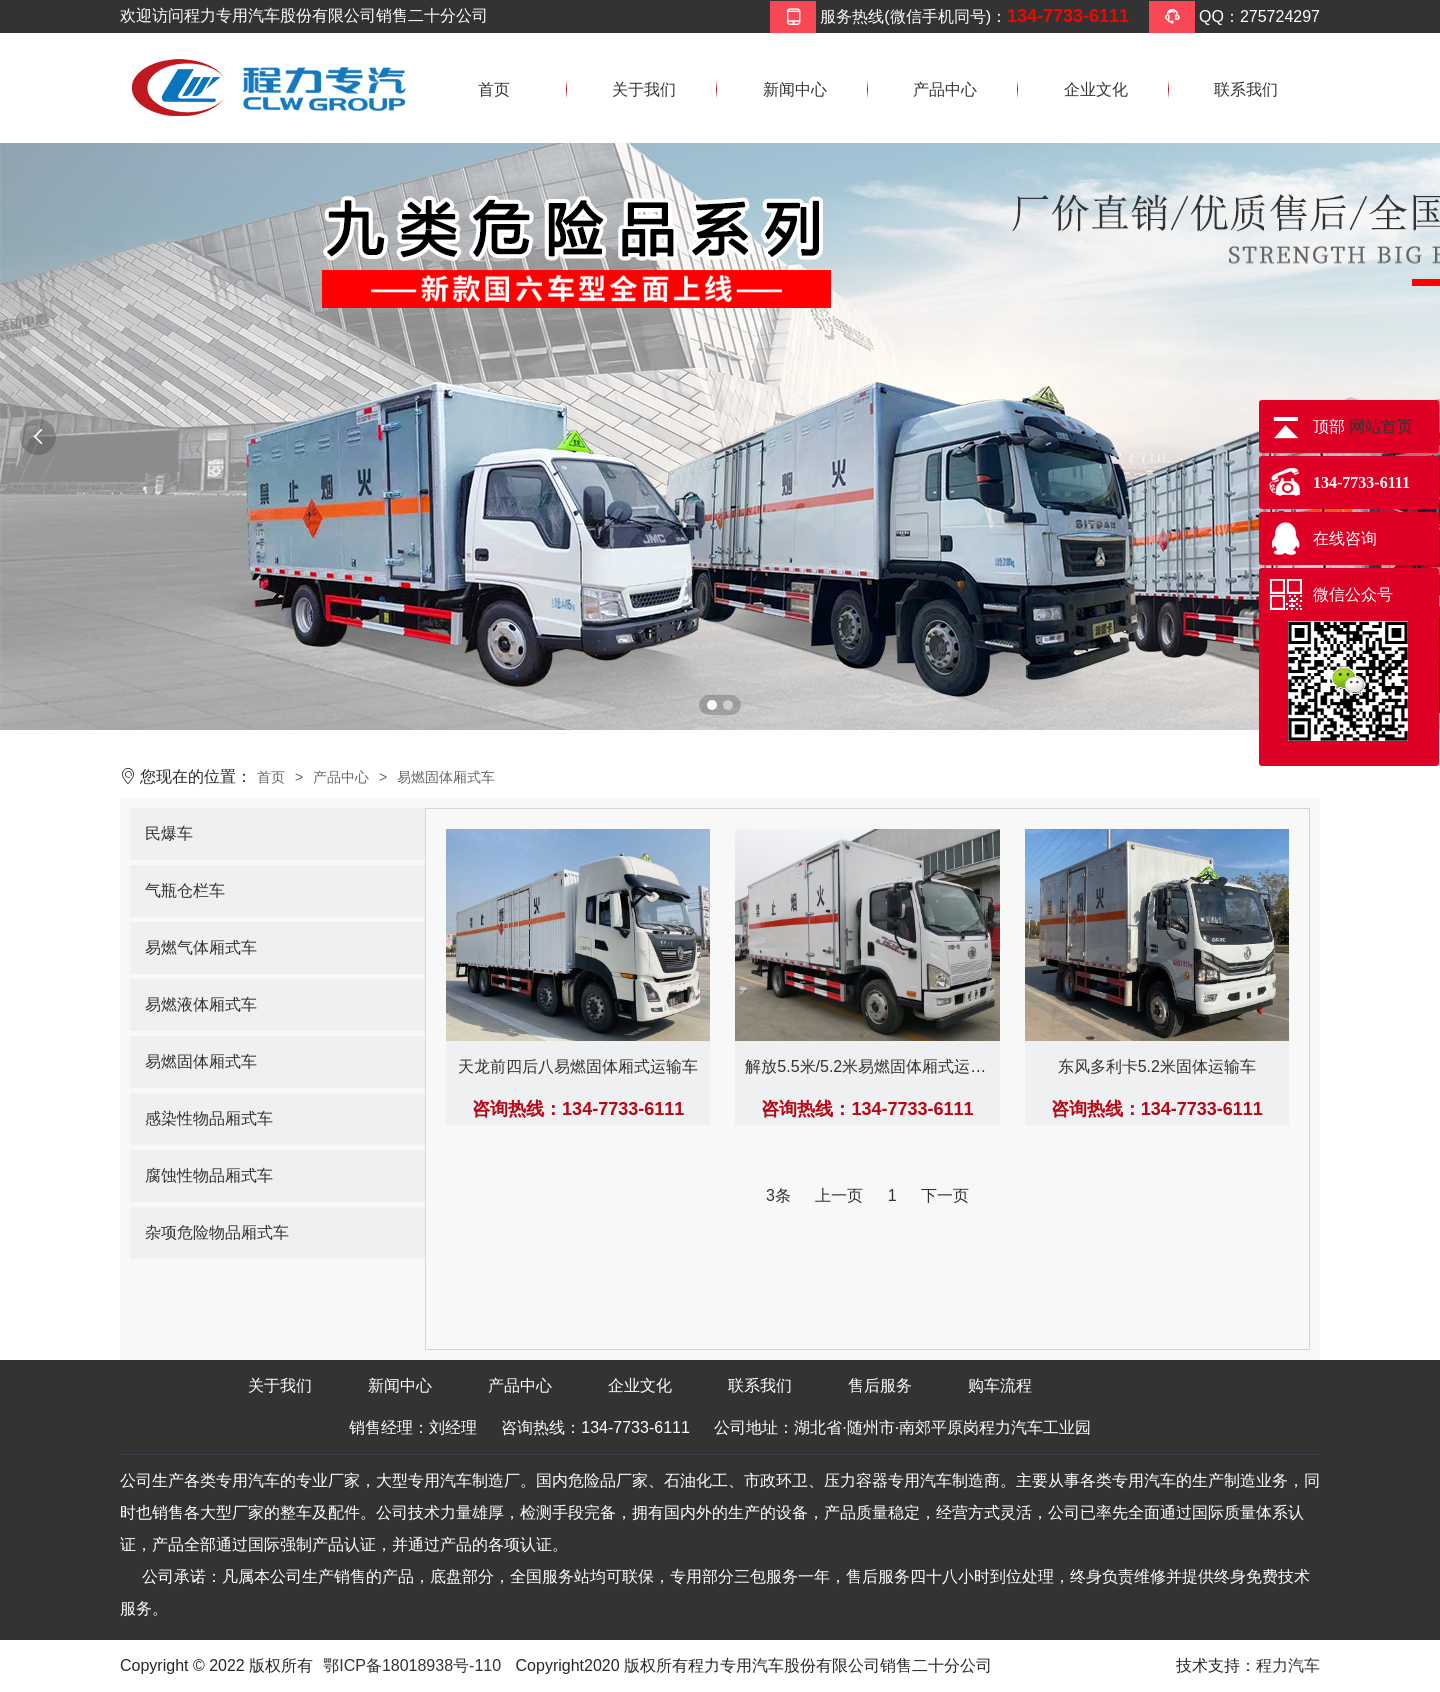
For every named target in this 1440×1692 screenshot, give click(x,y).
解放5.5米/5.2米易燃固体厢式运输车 (873, 1066)
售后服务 (880, 1385)
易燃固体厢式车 (446, 777)
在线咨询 (1345, 538)
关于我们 (644, 89)
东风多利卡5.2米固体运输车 (1157, 1066)
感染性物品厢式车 (209, 1118)
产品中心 (945, 89)
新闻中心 (795, 89)
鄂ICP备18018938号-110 (412, 1665)
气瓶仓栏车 (185, 890)
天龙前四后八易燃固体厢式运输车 (578, 1066)
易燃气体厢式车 (201, 947)
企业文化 (1096, 89)
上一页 (839, 1195)
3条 (778, 1195)
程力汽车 (1288, 1665)
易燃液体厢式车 (201, 1004)
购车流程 (1000, 1385)
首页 (494, 89)
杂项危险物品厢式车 (217, 1232)
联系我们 (1246, 89)
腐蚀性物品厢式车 (209, 1175)
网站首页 (1381, 426)
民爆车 (169, 833)
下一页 (945, 1195)
